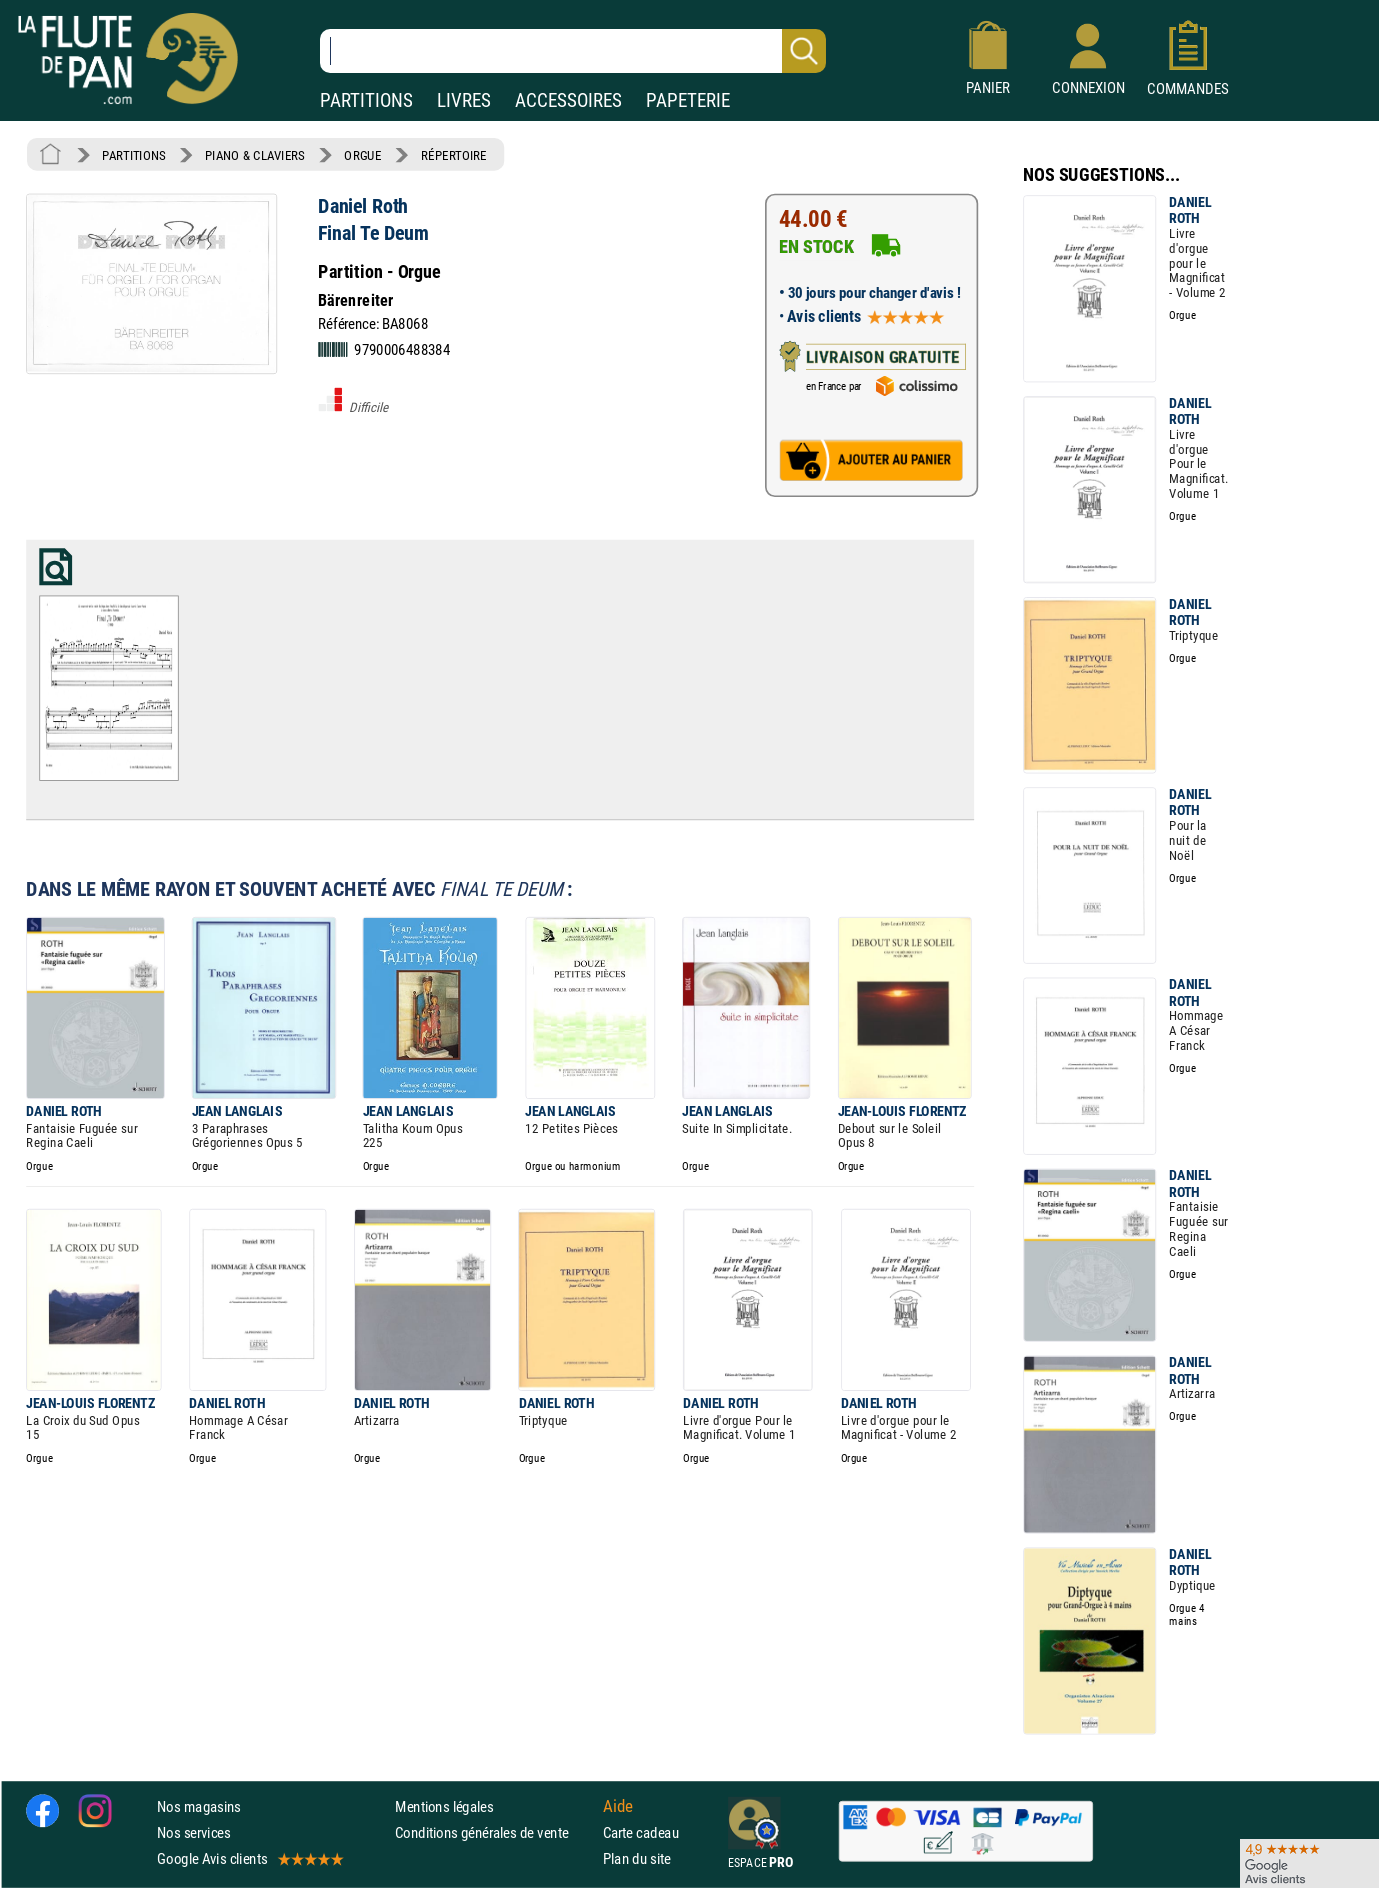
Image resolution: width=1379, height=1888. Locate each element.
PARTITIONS (366, 100)
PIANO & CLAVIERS (255, 155)
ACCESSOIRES (568, 100)
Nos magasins (199, 1806)
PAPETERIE (688, 100)
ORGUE (362, 155)
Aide (618, 1806)
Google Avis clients (249, 1858)
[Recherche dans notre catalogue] (573, 51)
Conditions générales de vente (494, 1832)
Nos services (193, 1832)
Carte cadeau (641, 1832)
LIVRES (464, 100)
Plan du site (637, 1858)
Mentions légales (444, 1806)
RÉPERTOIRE (454, 155)
